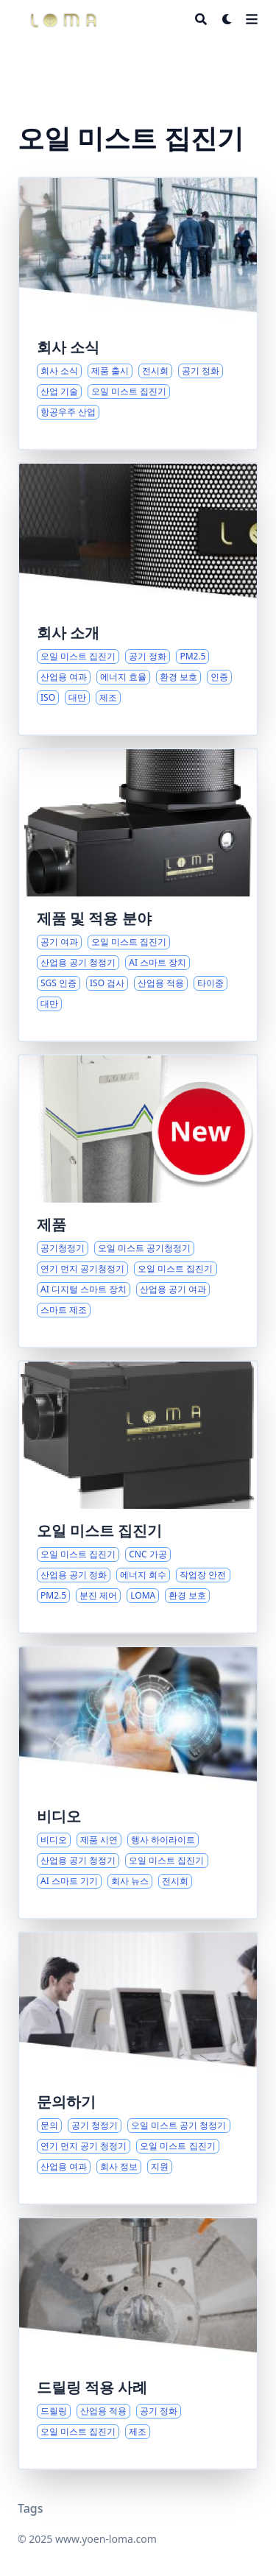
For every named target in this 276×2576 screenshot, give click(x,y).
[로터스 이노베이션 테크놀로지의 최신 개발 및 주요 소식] (138, 313)
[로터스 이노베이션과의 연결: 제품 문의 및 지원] (138, 2068)
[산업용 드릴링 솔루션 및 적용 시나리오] (138, 2343)
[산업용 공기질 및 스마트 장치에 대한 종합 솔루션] (138, 1201)
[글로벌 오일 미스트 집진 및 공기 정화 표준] (138, 599)
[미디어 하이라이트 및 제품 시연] (138, 1782)
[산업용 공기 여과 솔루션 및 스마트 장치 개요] (138, 895)
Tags (30, 2508)
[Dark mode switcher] (227, 19)
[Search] (201, 19)
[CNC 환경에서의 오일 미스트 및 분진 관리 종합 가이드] (138, 1497)
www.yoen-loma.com (106, 2539)
